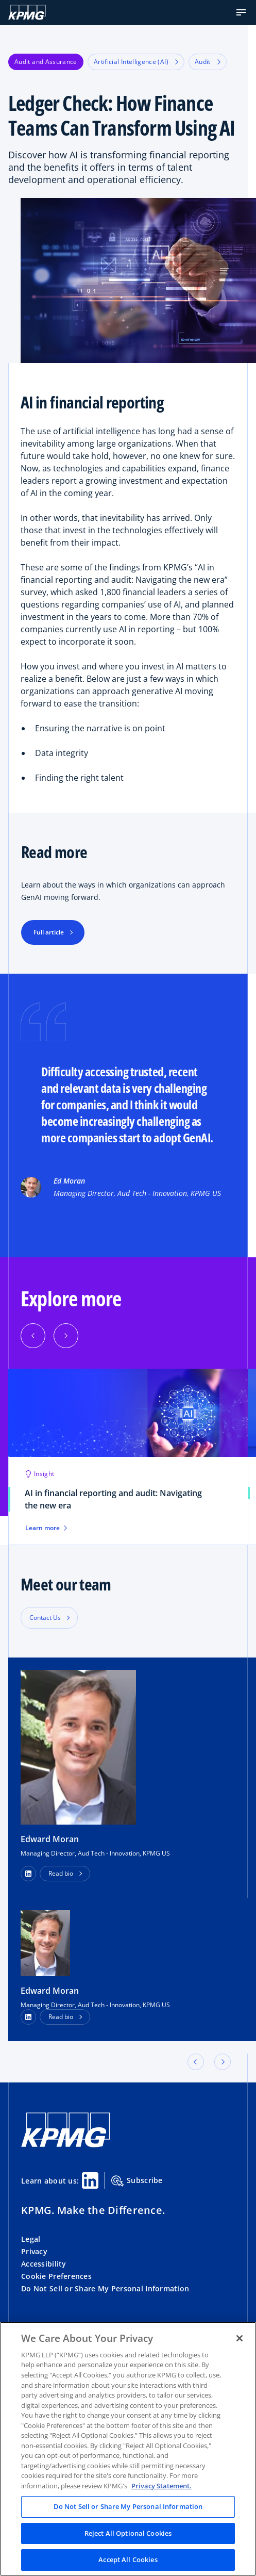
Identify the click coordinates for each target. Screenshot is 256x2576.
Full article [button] (48, 932)
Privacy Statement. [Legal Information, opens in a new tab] (161, 2485)
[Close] (239, 2338)
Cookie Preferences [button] (56, 2276)
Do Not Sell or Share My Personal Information (105, 2288)
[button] (241, 12)
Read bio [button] (60, 1873)
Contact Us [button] (45, 1617)
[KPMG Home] (27, 12)
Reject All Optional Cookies (128, 2533)
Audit (207, 61)
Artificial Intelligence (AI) (136, 61)
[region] (128, 2449)
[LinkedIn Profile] (28, 2017)
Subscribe (137, 2181)
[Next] (66, 1335)
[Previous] (33, 1335)
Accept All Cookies (127, 2559)
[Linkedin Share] (90, 2180)
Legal (30, 2239)
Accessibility (43, 2264)
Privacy (34, 2251)
